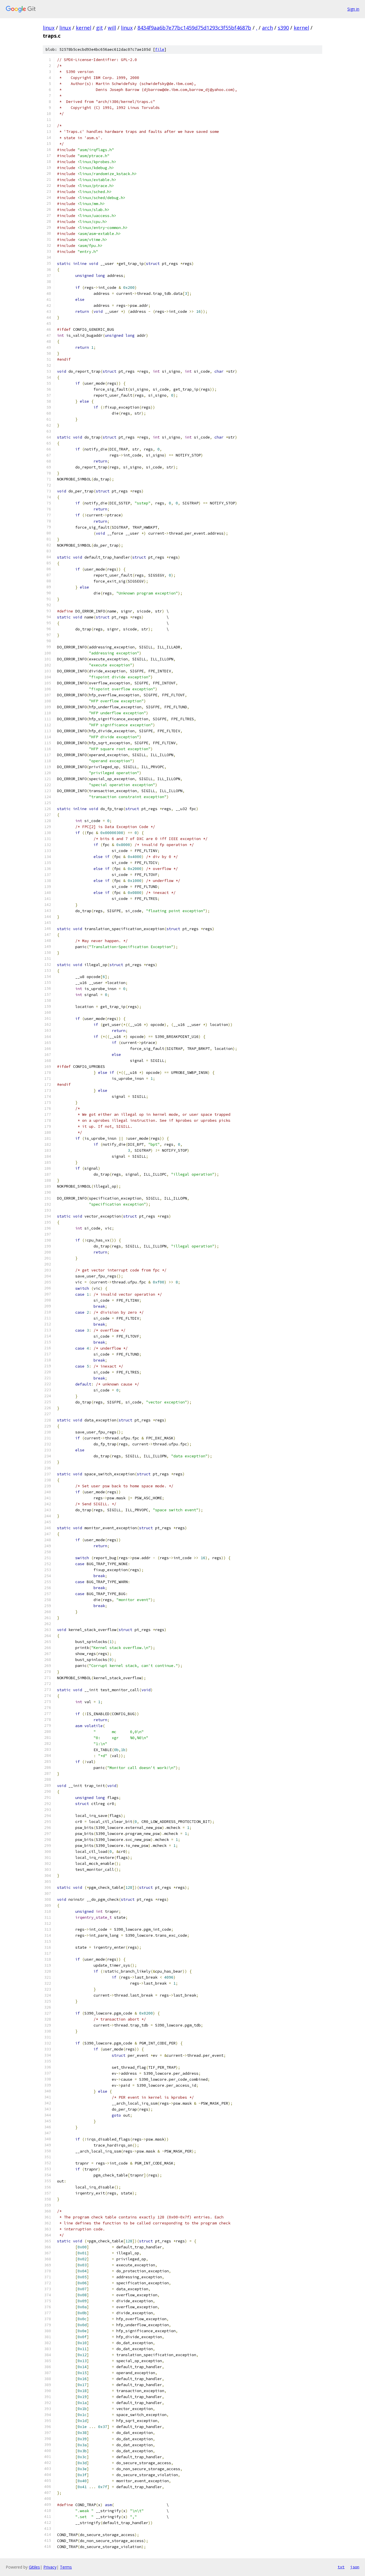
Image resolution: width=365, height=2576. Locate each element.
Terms (66, 2567)
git (99, 27)
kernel (83, 27)
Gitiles (34, 2567)
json (354, 2566)
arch (267, 27)
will (112, 27)
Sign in (353, 9)
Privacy (49, 2567)
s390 (283, 27)
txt (341, 2566)
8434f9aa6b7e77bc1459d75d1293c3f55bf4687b (194, 27)
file (159, 49)
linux (48, 27)
